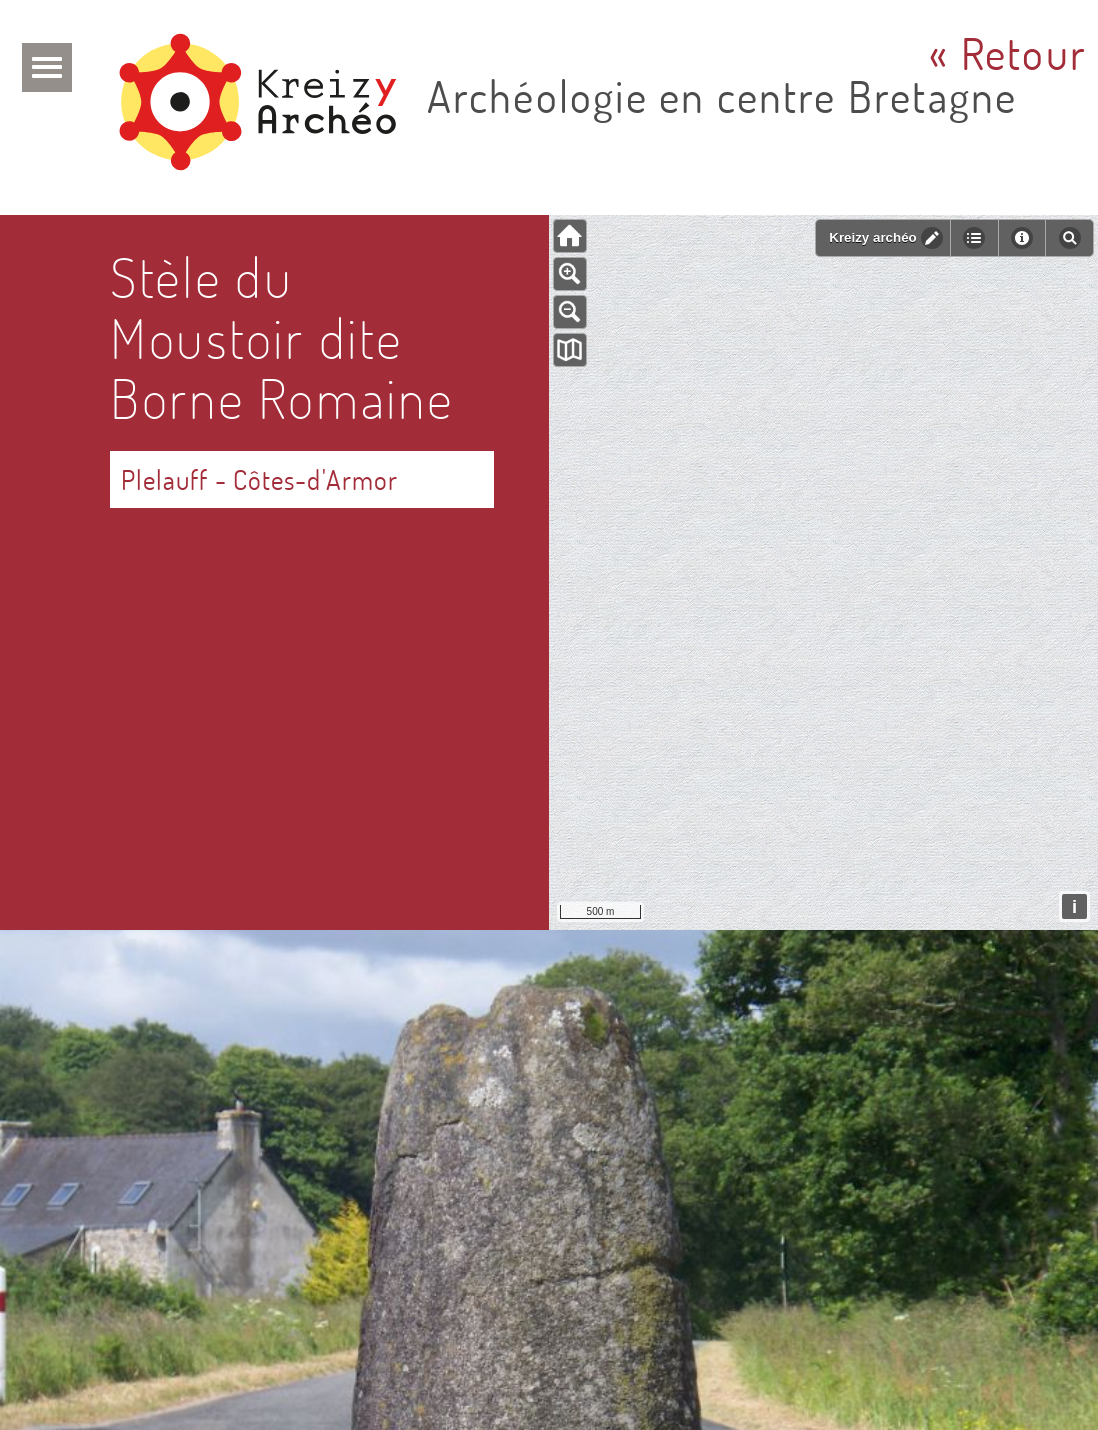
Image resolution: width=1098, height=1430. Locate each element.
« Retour (1008, 53)
